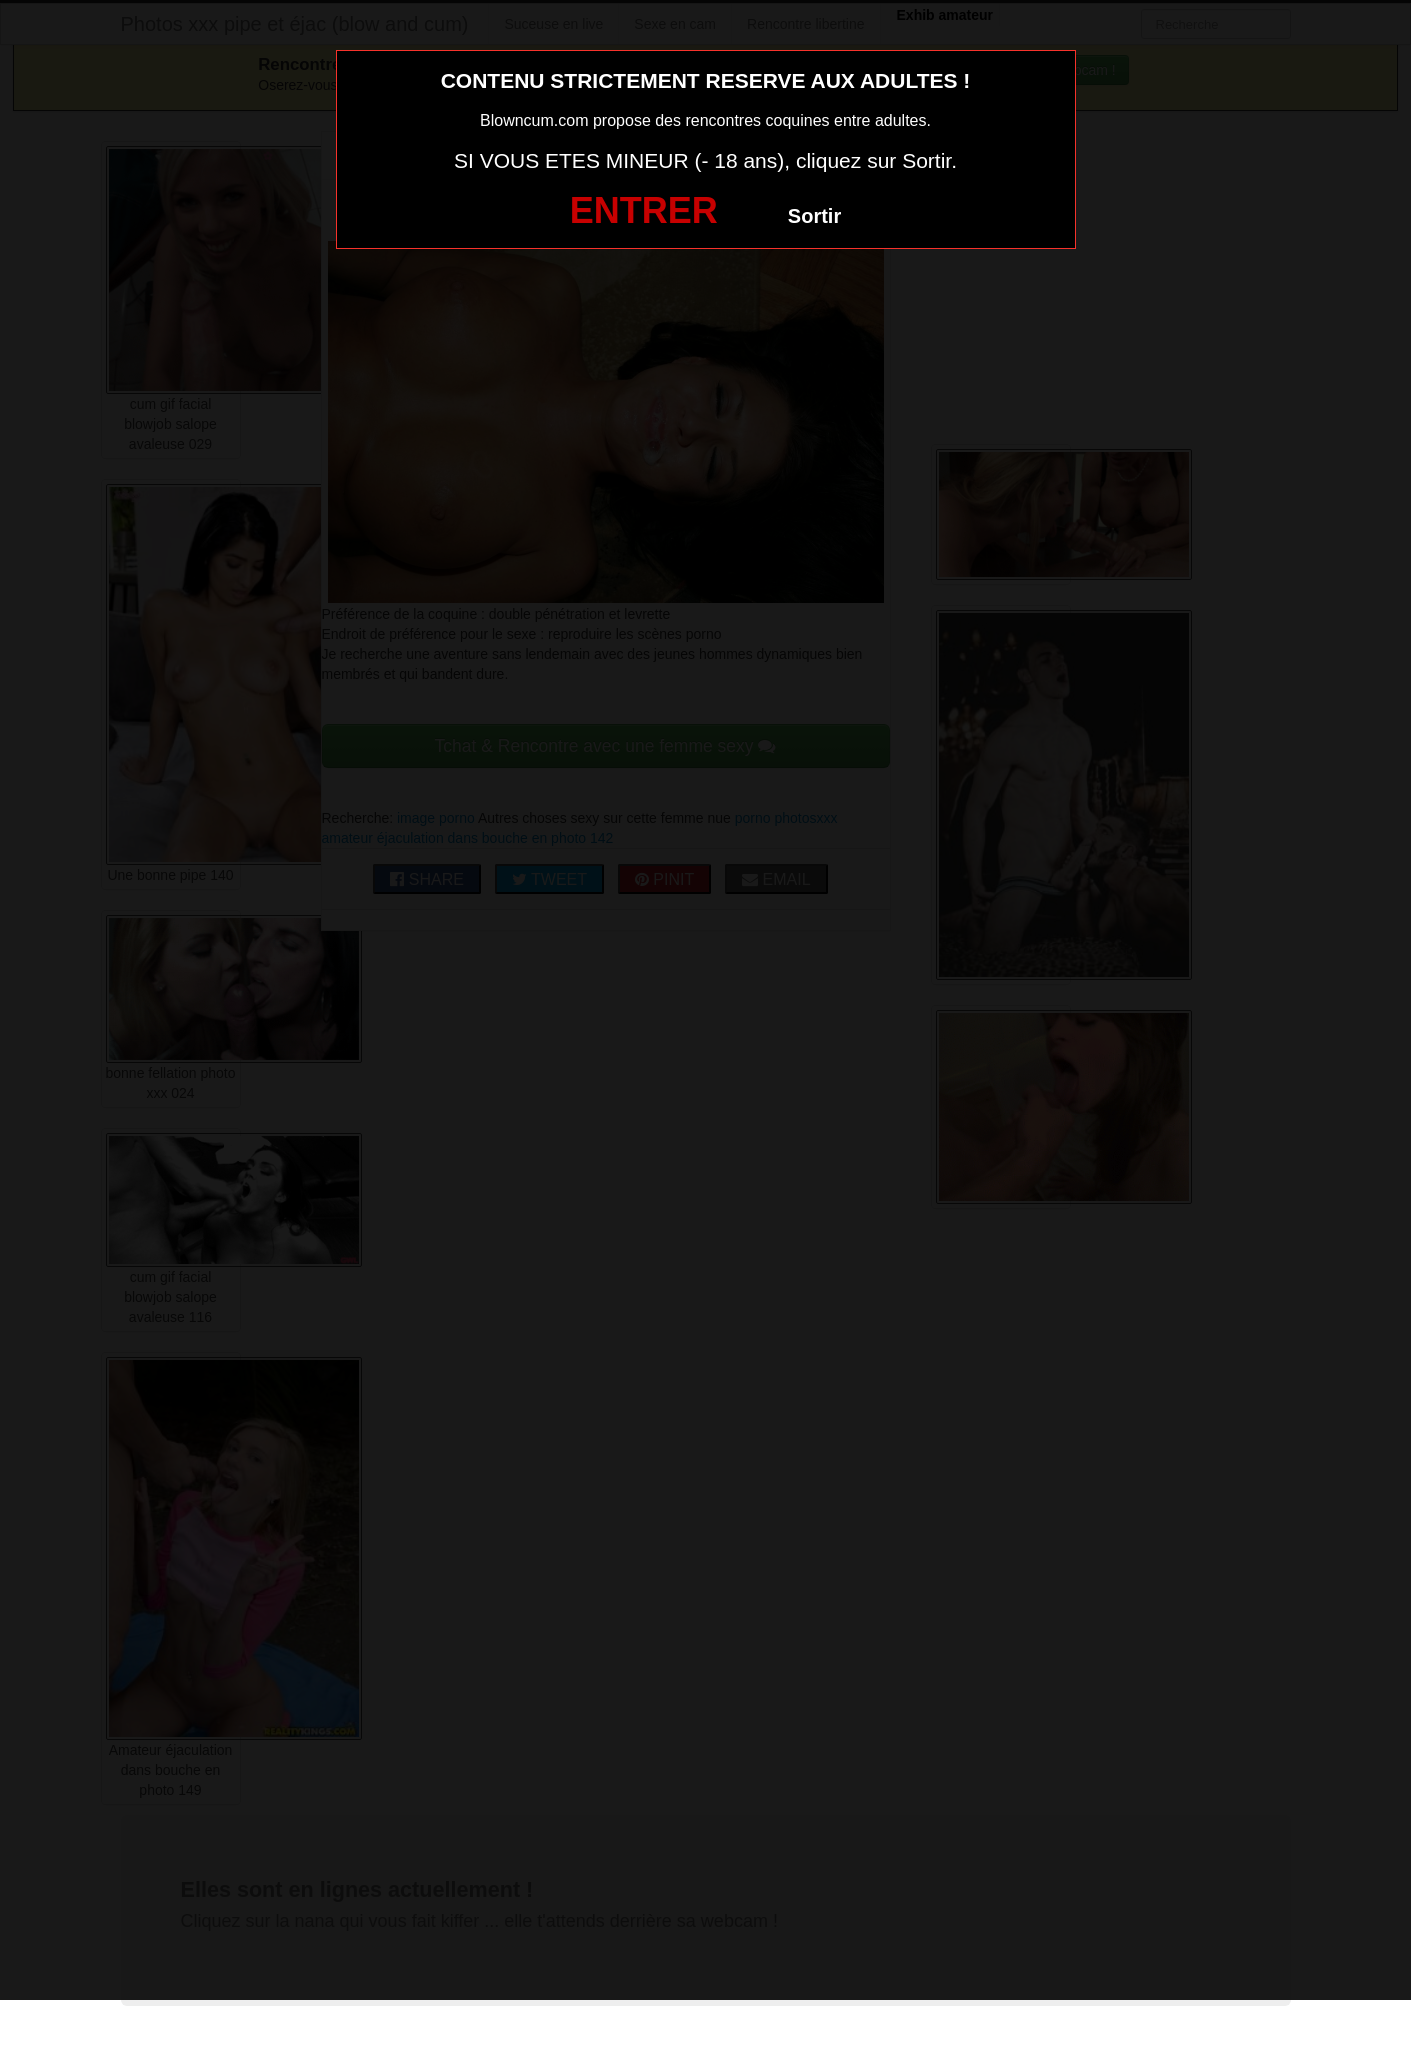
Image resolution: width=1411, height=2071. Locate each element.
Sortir (814, 216)
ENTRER (644, 210)
